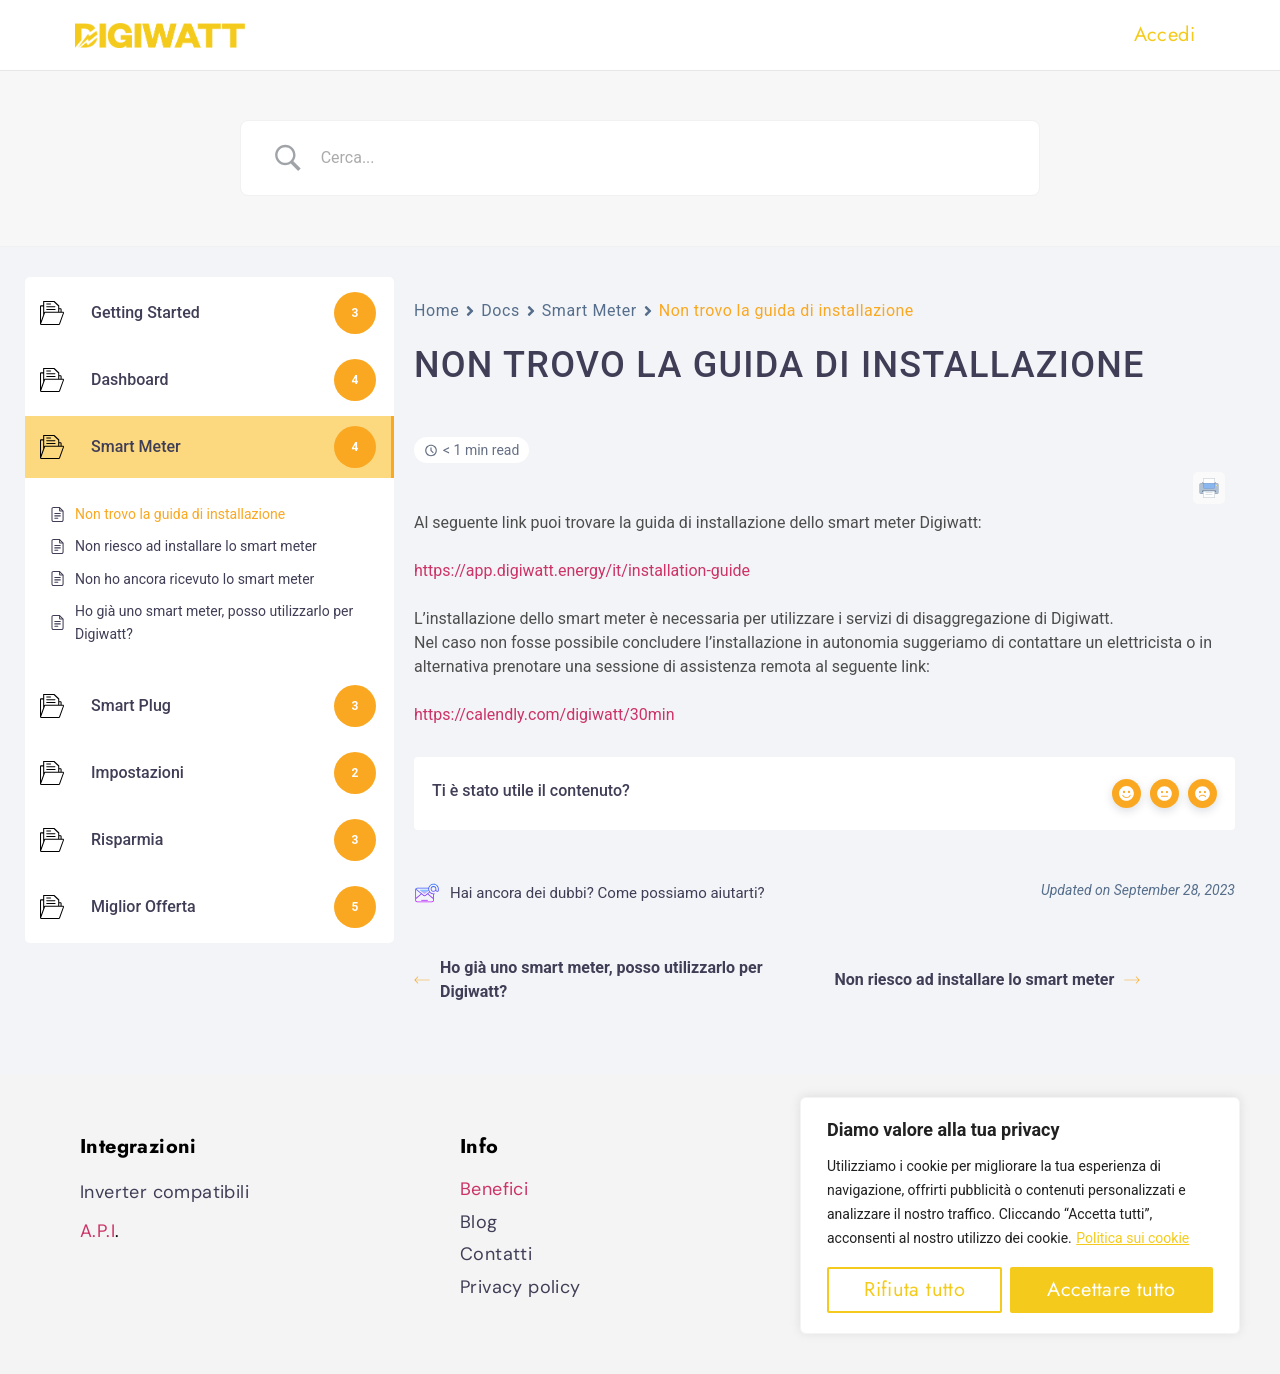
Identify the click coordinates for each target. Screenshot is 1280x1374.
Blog (479, 1222)
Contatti (496, 1254)
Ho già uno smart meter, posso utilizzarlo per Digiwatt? (588, 979)
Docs (500, 310)
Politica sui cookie (1132, 1239)
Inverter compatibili (164, 1192)
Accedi (1164, 34)
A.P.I (97, 1231)
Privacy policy (520, 1287)
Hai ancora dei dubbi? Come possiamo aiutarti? (589, 893)
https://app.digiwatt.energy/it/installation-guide (582, 570)
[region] (1020, 1216)
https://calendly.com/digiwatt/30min (544, 714)
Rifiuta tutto (914, 1289)
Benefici (494, 1189)
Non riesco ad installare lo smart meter (988, 979)
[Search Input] (665, 158)
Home (436, 310)
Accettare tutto (1111, 1289)
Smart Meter (589, 310)
